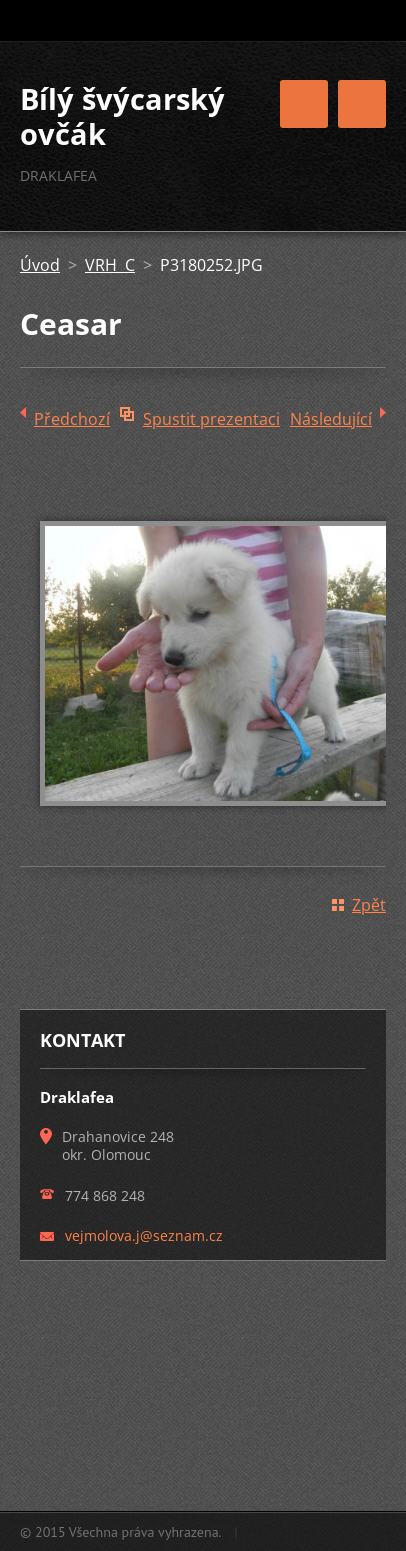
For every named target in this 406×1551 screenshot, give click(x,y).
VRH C (110, 265)
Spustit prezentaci (211, 419)
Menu (362, 104)
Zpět (369, 905)
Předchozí (72, 419)
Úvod (40, 265)
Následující (331, 419)
